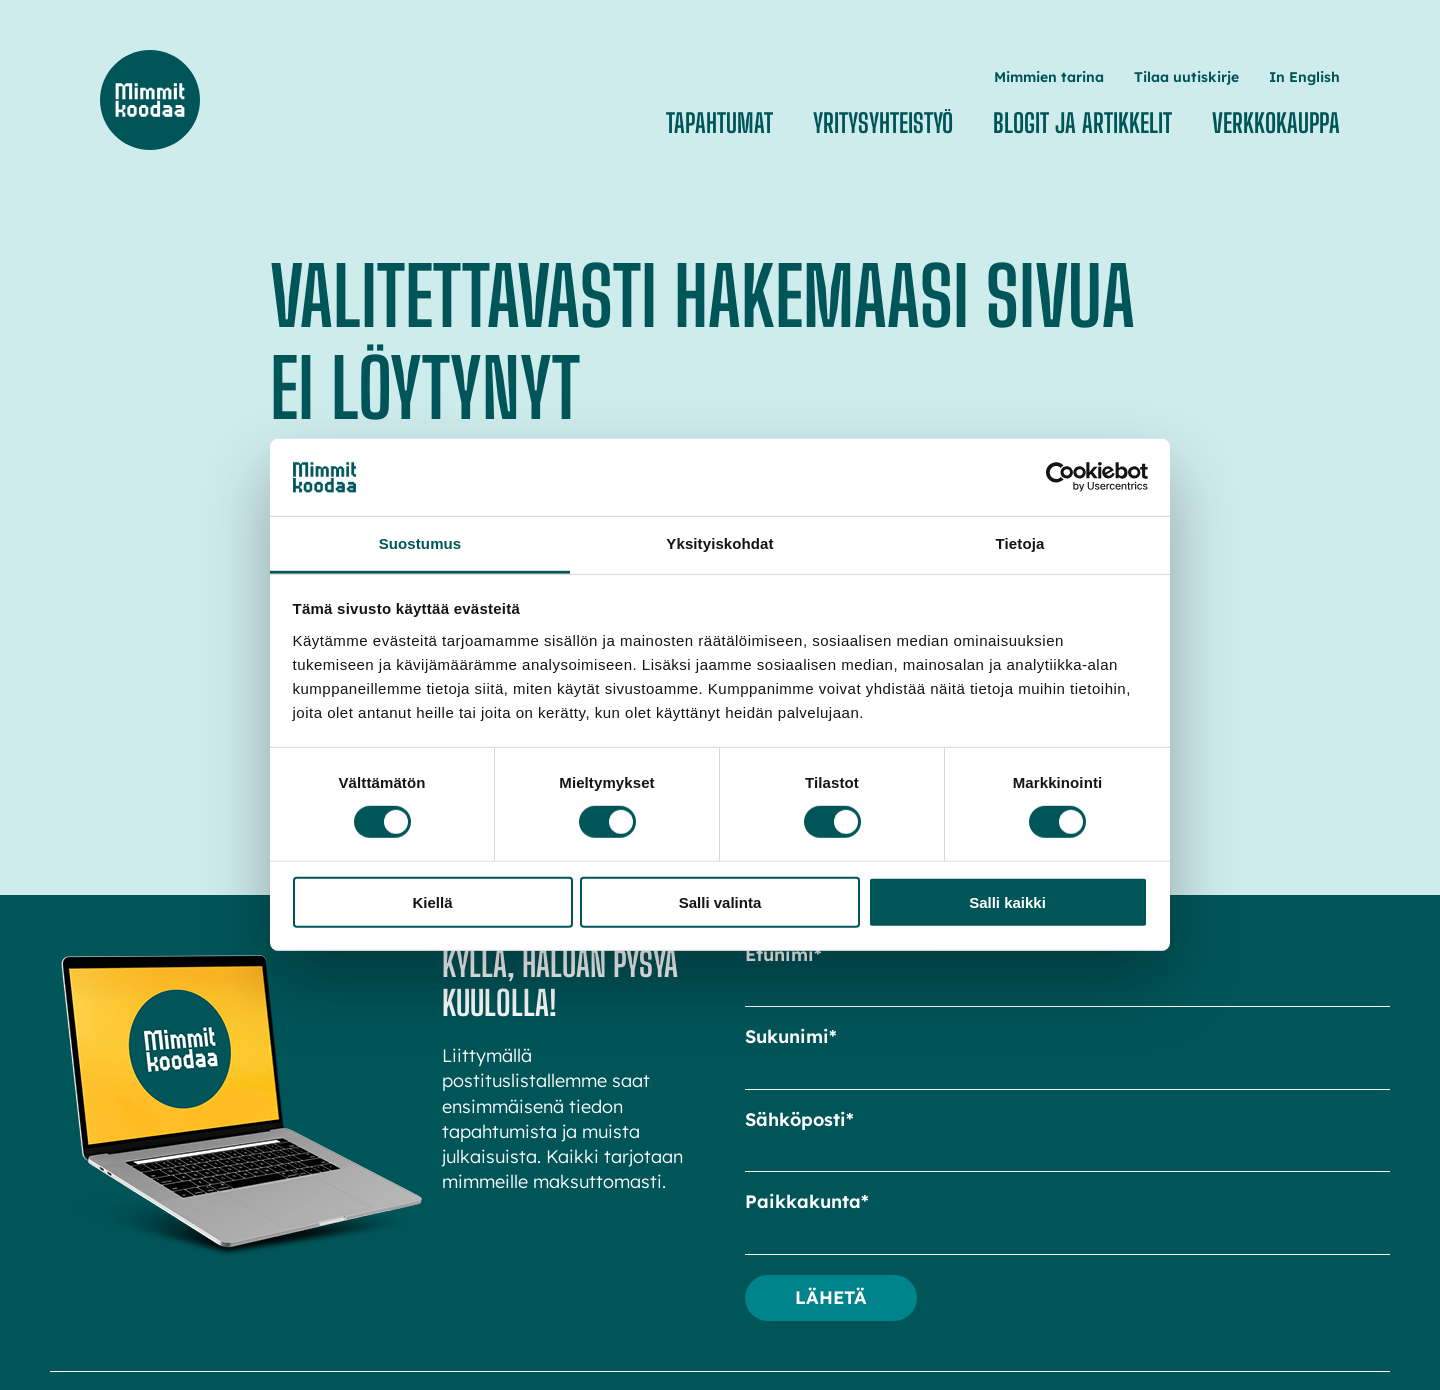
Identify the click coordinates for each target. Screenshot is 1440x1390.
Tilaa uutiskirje (1186, 77)
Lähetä (831, 1297)
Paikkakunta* (807, 1201)
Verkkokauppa (1276, 123)
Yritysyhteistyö (883, 123)
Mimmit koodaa (150, 100)
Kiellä (432, 901)
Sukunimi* (791, 1036)
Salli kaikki (1007, 901)
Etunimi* (783, 954)
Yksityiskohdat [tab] (719, 543)
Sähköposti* (799, 1119)
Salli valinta (720, 901)
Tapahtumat (719, 123)
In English (1304, 77)
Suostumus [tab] (420, 543)
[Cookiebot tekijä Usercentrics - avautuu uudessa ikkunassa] (1060, 477)
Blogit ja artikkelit (1082, 123)
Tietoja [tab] (1020, 543)
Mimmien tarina (1049, 77)
